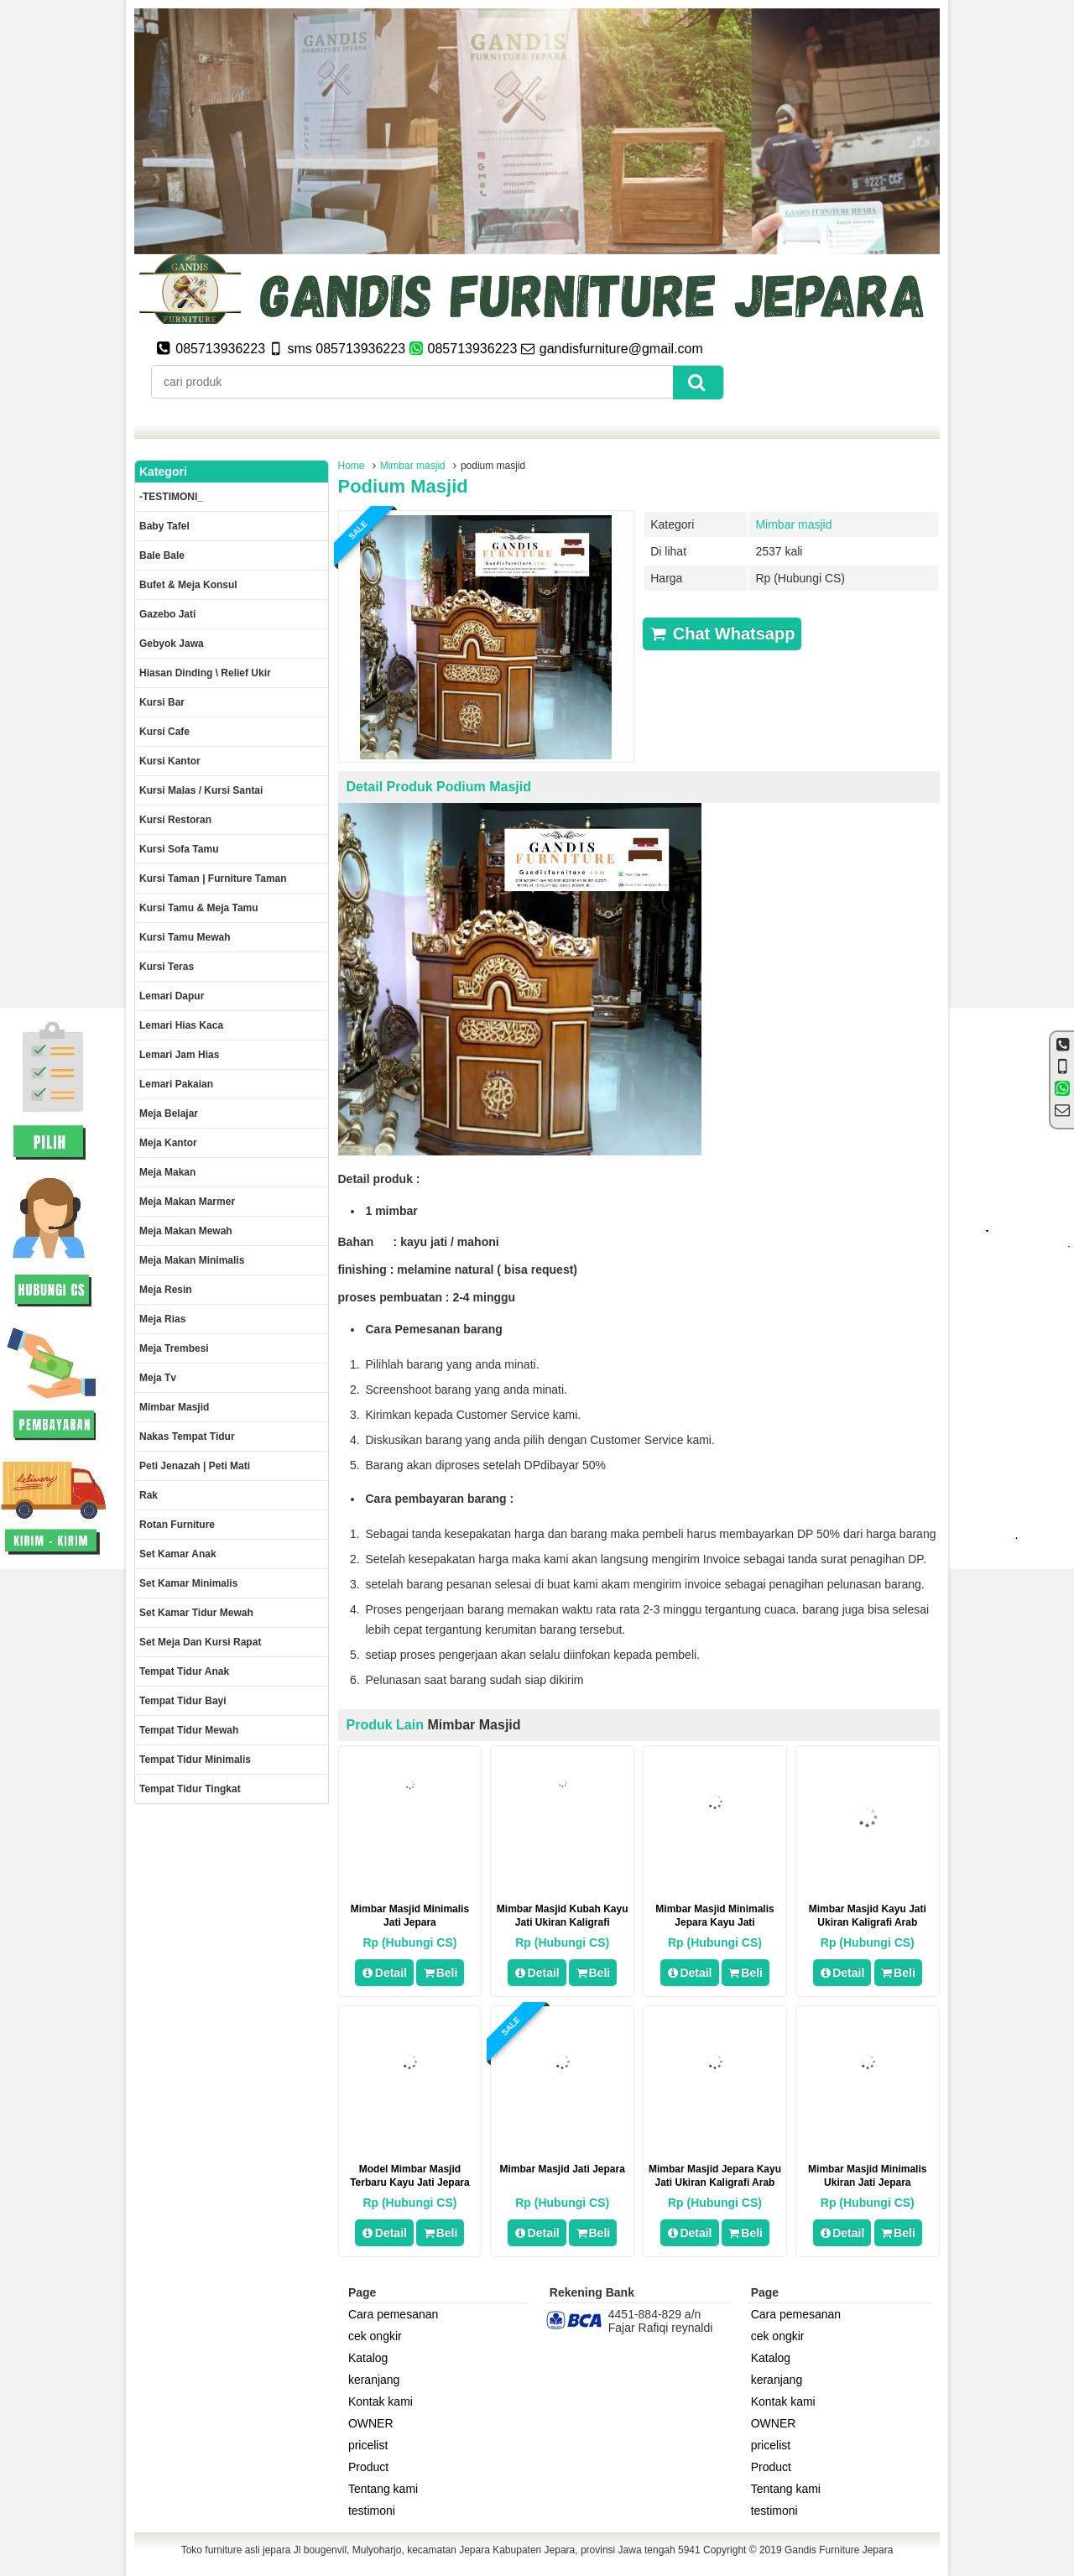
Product (368, 2467)
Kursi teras (166, 967)
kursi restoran (175, 820)
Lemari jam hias (179, 1055)
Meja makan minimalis (191, 1260)
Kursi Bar (162, 702)
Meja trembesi (174, 1348)
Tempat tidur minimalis (195, 1759)
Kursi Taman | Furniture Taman (213, 878)
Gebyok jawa (171, 643)
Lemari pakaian (176, 1084)
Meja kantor (168, 1143)
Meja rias (162, 1319)
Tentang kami (383, 2488)
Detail (384, 1972)
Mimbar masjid (413, 466)
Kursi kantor (170, 761)
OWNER (371, 2423)
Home (351, 466)
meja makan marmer (187, 1201)
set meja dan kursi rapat (200, 1642)
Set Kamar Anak (177, 1554)
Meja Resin (165, 1290)
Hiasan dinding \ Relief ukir (205, 673)
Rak (148, 1495)
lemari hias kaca (181, 1025)
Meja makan (167, 1172)
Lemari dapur (171, 996)
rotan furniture (177, 1524)
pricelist (368, 2445)
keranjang (374, 2379)
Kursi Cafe (164, 732)
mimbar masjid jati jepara (562, 2169)
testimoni (371, 2510)
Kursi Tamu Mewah (184, 937)
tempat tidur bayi (183, 1701)
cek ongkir (375, 2336)
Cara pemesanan (393, 2314)
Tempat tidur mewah (188, 1730)
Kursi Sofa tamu (178, 849)
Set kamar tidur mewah (196, 1613)
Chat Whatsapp (722, 633)
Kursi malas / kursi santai (201, 790)
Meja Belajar (168, 1113)
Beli (440, 1972)
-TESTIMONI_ (171, 497)
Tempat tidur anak (184, 1671)
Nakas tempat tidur (187, 1436)
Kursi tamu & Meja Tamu (198, 908)
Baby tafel (164, 526)
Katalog (368, 2358)
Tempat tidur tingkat (190, 1789)
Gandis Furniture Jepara (839, 2550)
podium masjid (403, 486)
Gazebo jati (167, 614)
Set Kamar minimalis (188, 1583)
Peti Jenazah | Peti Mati (194, 1466)
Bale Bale (162, 555)
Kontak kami (380, 2401)
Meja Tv (157, 1378)
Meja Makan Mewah (185, 1231)
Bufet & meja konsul (188, 585)
